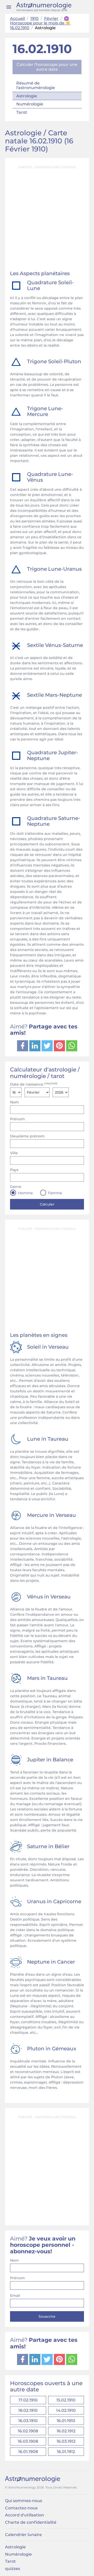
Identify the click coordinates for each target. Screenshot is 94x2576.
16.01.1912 (66, 2451)
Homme (25, 1193)
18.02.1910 (28, 2410)
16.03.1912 (66, 2441)
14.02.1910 (66, 2410)
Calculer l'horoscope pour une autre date (47, 66)
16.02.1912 (66, 2431)
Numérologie (29, 104)
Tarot (21, 112)
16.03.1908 (28, 2441)
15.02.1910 (65, 2400)
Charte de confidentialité (30, 2522)
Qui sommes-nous (23, 2500)
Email (15, 2295)
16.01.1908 (28, 2451)
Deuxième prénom (27, 1136)
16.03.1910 (28, 2420)
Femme (55, 1193)
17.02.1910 (28, 2400)
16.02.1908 (28, 2431)
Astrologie (26, 96)
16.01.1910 (66, 2420)
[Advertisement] (47, 219)
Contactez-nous (21, 2508)
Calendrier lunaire (23, 2534)
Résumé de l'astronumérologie (35, 85)
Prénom (17, 1119)
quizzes (12, 2568)
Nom (14, 1102)
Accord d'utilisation (24, 2515)
